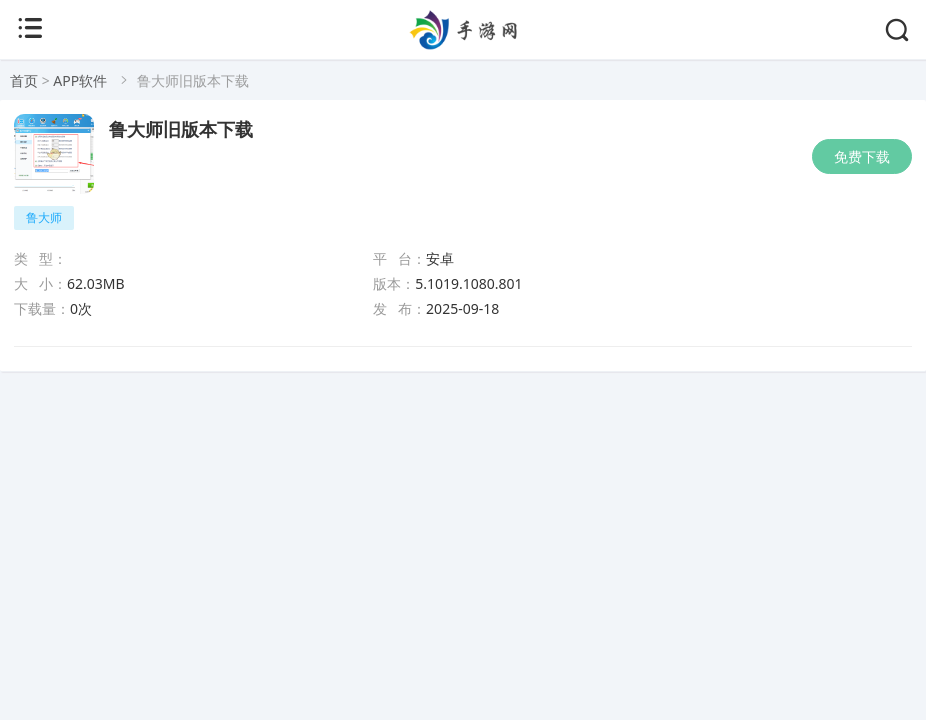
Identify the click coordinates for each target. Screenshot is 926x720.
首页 (24, 80)
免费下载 (862, 156)
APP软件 (80, 80)
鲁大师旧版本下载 (181, 130)
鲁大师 (44, 217)
